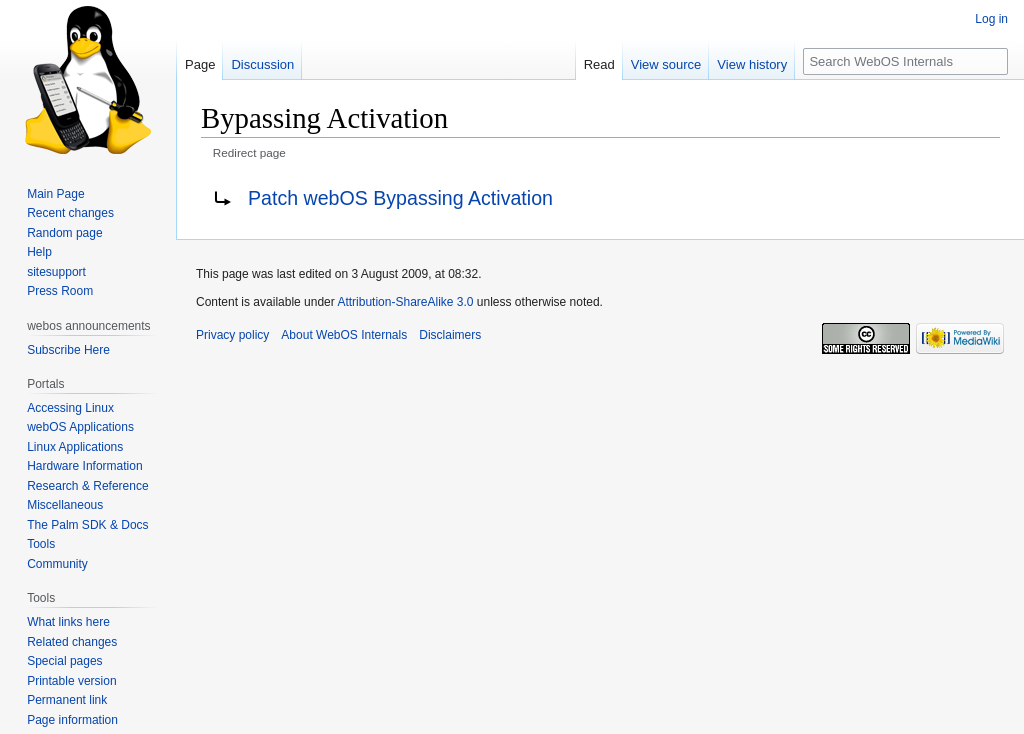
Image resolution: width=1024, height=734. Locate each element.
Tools (41, 544)
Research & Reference (87, 486)
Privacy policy (232, 335)
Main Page (55, 194)
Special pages (64, 661)
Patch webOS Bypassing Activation (400, 198)
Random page (64, 233)
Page (200, 64)
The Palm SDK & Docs (87, 525)
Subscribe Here (68, 350)
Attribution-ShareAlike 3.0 (405, 302)
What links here (68, 622)
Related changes (72, 642)
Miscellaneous (65, 505)
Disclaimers (450, 335)
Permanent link (67, 700)
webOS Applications (80, 427)
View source (666, 64)
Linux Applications (75, 447)
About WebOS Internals (344, 335)
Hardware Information (84, 466)
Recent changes (70, 213)
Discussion (262, 64)
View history (752, 64)
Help (39, 252)
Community (57, 564)
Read (599, 64)
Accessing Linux (70, 408)
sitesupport (56, 272)
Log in (991, 19)
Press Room (60, 291)
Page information (72, 720)
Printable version (71, 681)
